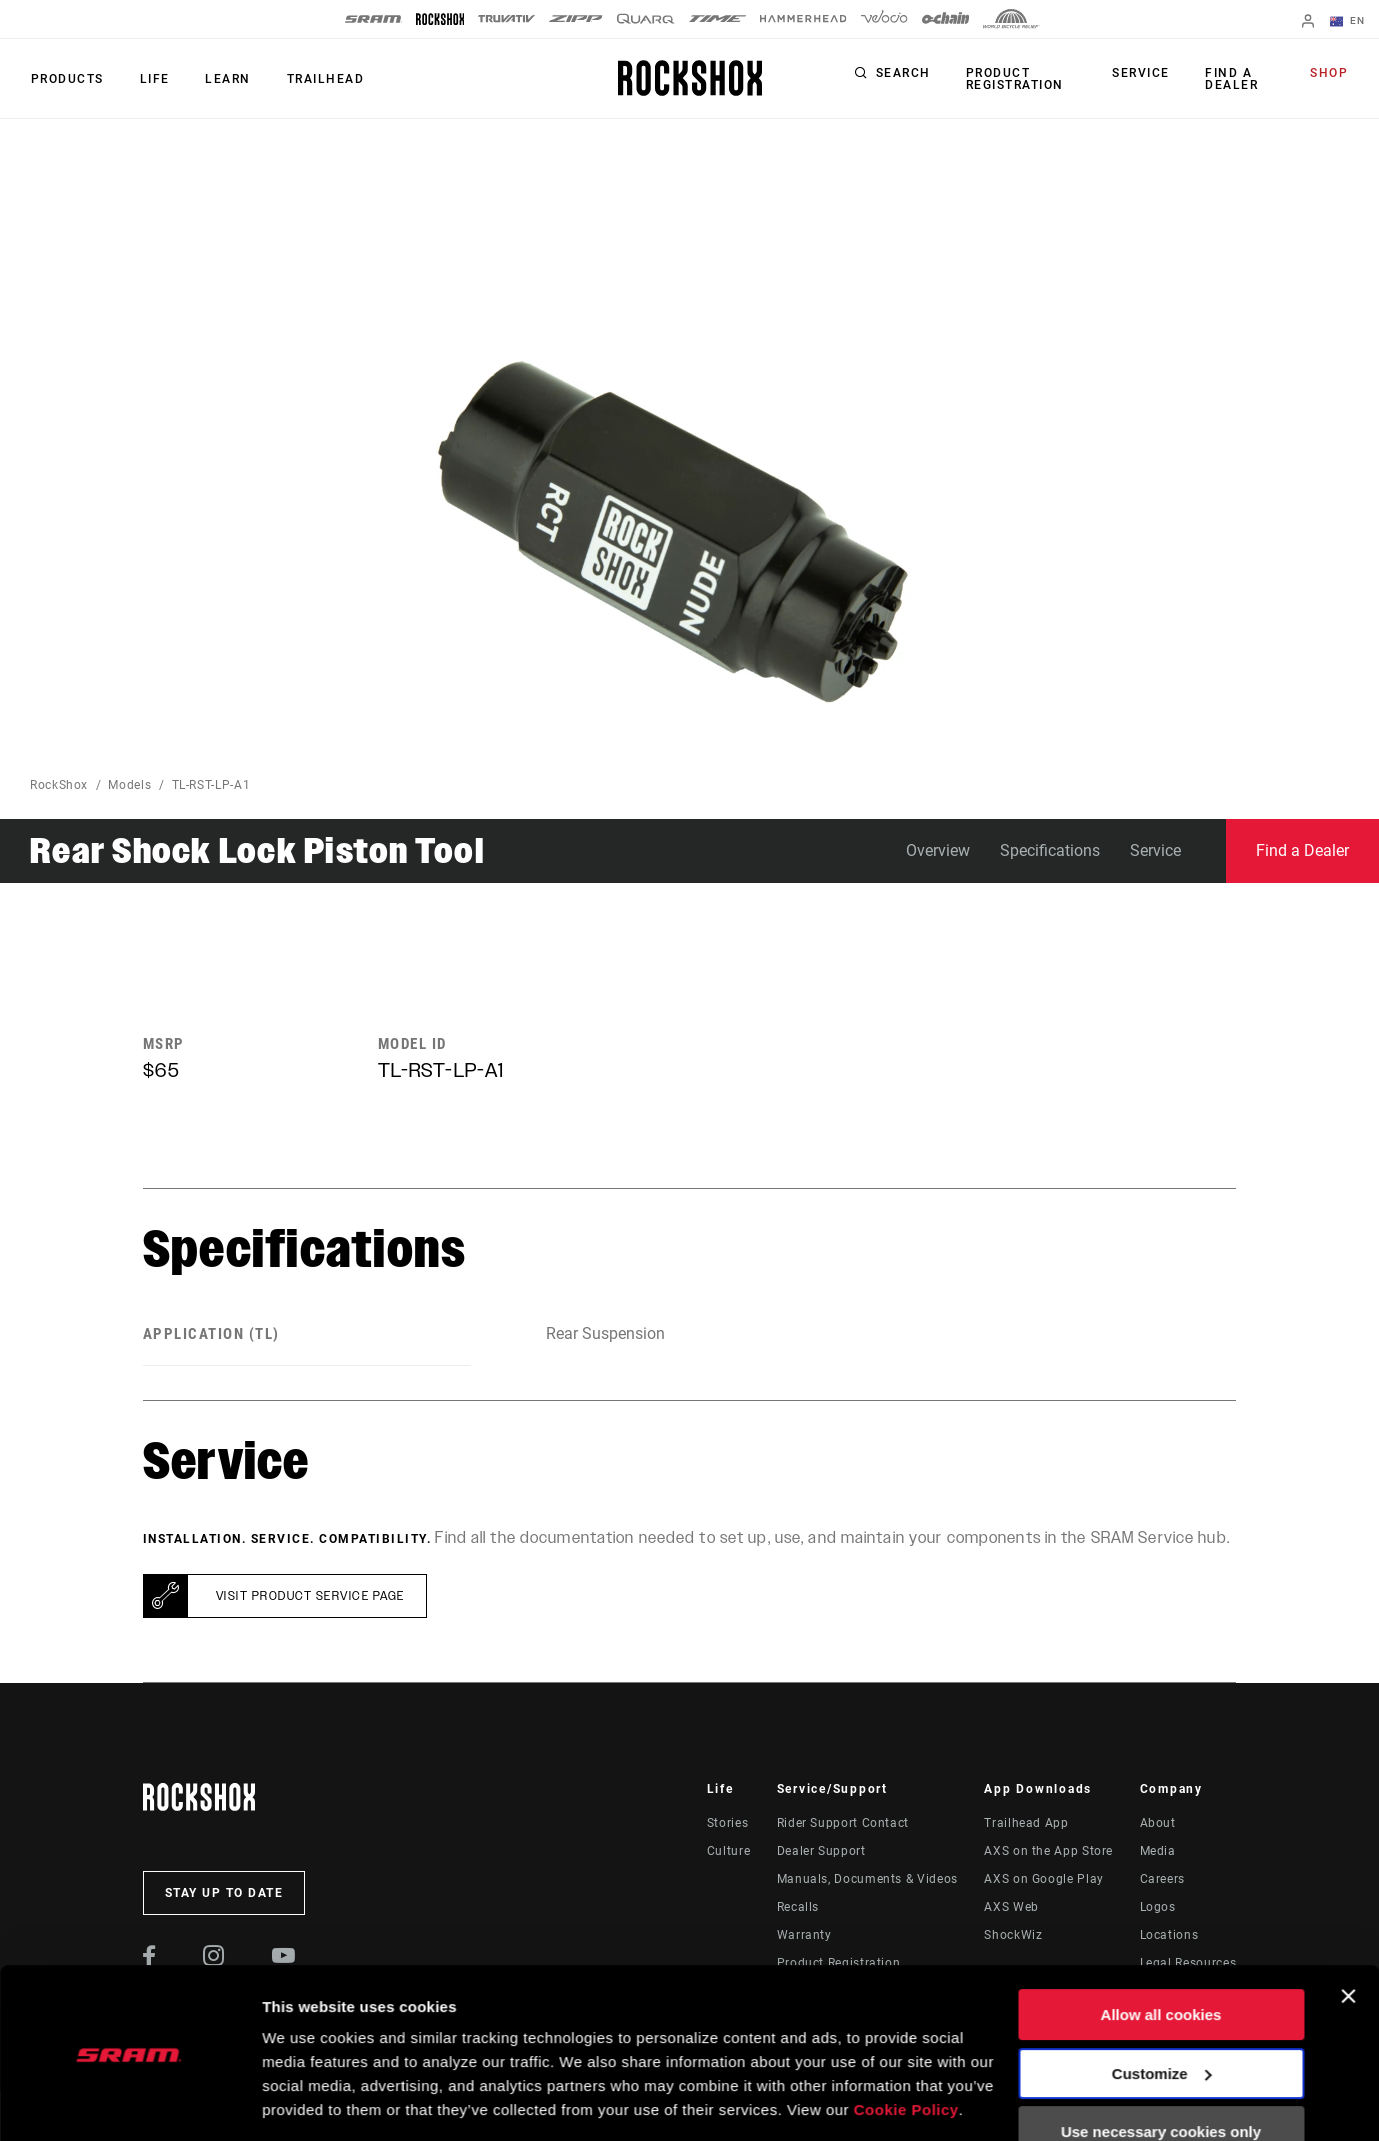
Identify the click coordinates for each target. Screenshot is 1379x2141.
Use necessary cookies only (1161, 2068)
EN (1348, 22)
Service (1143, 74)
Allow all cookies (1161, 1951)
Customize (1162, 2009)
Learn (224, 79)
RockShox (59, 785)
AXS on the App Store (1048, 1851)
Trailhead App (1026, 1823)
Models (129, 785)
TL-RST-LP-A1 (211, 785)
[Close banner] (1348, 1933)
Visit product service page (310, 1596)
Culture (728, 1851)
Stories (727, 1823)
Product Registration (1014, 79)
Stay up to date (224, 1893)
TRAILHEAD (320, 79)
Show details (308, 2101)
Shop (1330, 74)
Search (903, 74)
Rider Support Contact (843, 1823)
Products (66, 79)
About (1158, 1823)
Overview (938, 850)
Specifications (1050, 850)
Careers (1162, 1879)
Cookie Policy (906, 2046)
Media (1158, 1851)
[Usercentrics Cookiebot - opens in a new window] (129, 2102)
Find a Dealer (1231, 79)
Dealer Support (821, 1851)
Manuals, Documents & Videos (867, 1879)
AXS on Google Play (1044, 1879)
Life (152, 79)
